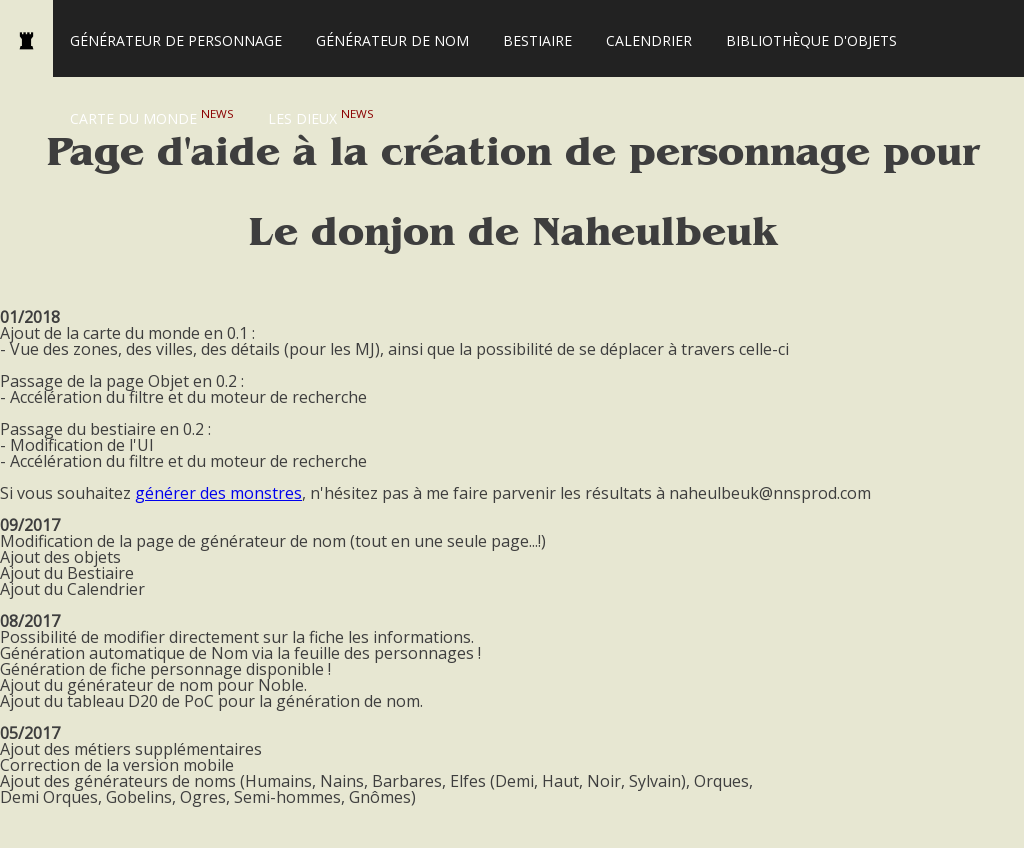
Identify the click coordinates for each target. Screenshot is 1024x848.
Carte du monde (152, 117)
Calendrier (649, 40)
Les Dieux (321, 117)
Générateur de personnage (176, 40)
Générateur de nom (392, 40)
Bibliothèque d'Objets (811, 40)
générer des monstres (218, 493)
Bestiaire (537, 40)
